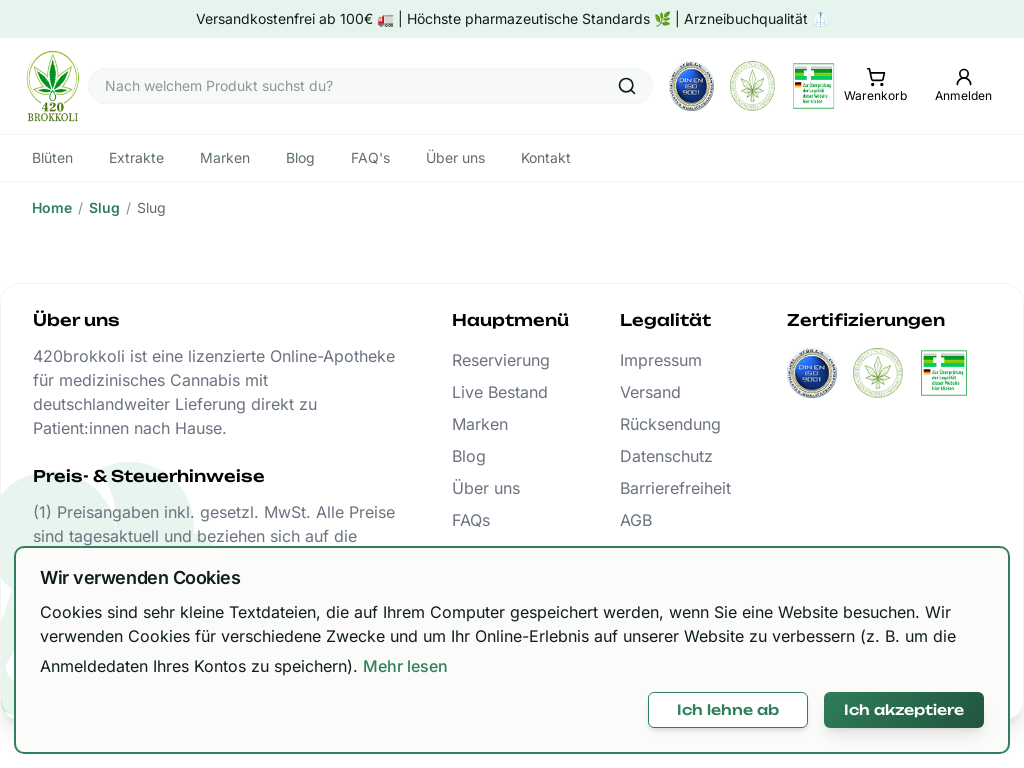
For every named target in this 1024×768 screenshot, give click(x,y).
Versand (650, 392)
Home (52, 207)
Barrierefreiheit (675, 488)
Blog (469, 456)
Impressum (661, 360)
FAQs (471, 520)
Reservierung (501, 360)
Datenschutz (666, 456)
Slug (104, 207)
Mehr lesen (405, 666)
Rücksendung (670, 424)
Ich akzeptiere (904, 709)
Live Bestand (500, 392)
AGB (636, 520)
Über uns (486, 488)
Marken (480, 424)
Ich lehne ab (728, 709)
